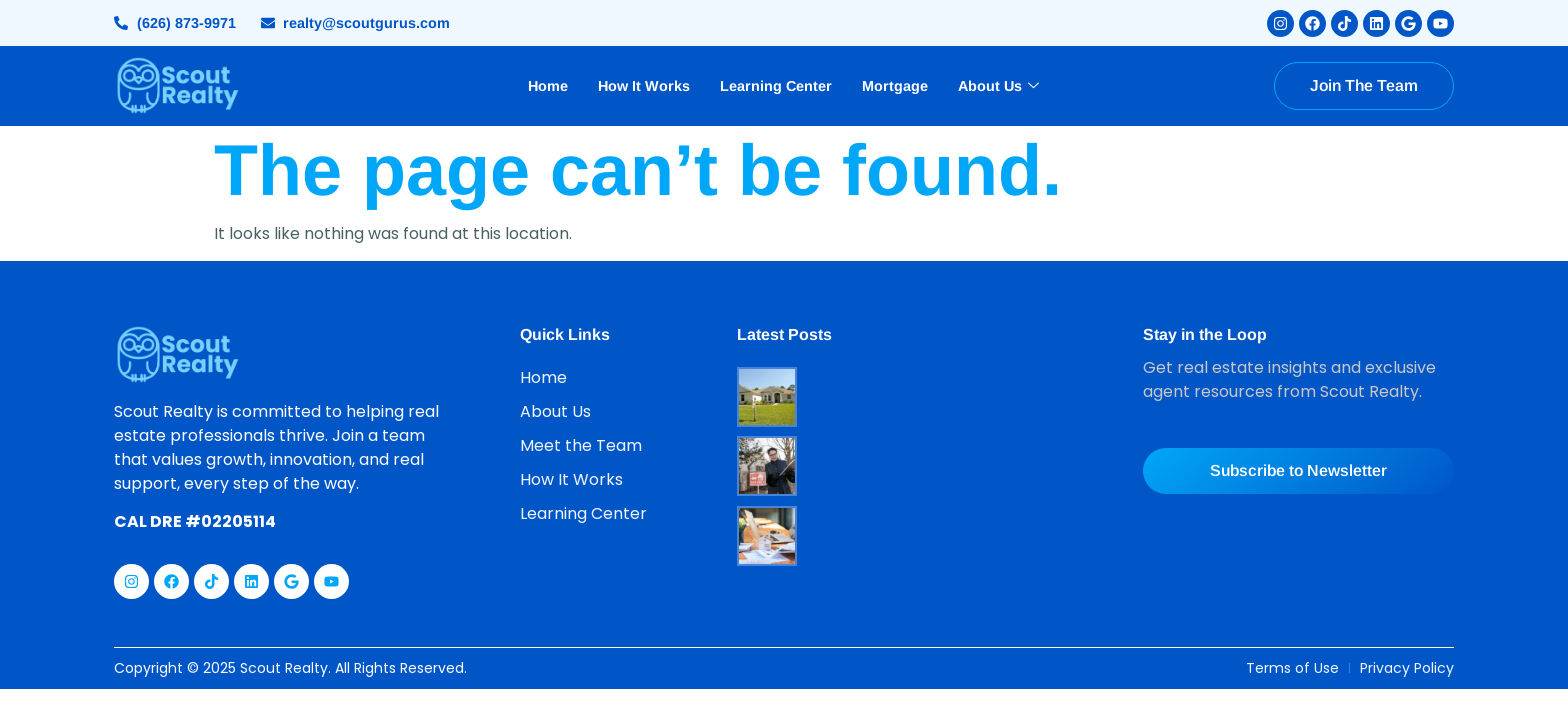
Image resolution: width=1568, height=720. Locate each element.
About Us (998, 86)
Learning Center (776, 86)
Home (548, 86)
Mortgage (895, 86)
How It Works (644, 86)
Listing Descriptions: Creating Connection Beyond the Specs (913, 463)
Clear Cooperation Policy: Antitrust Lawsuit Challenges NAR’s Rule (927, 394)
